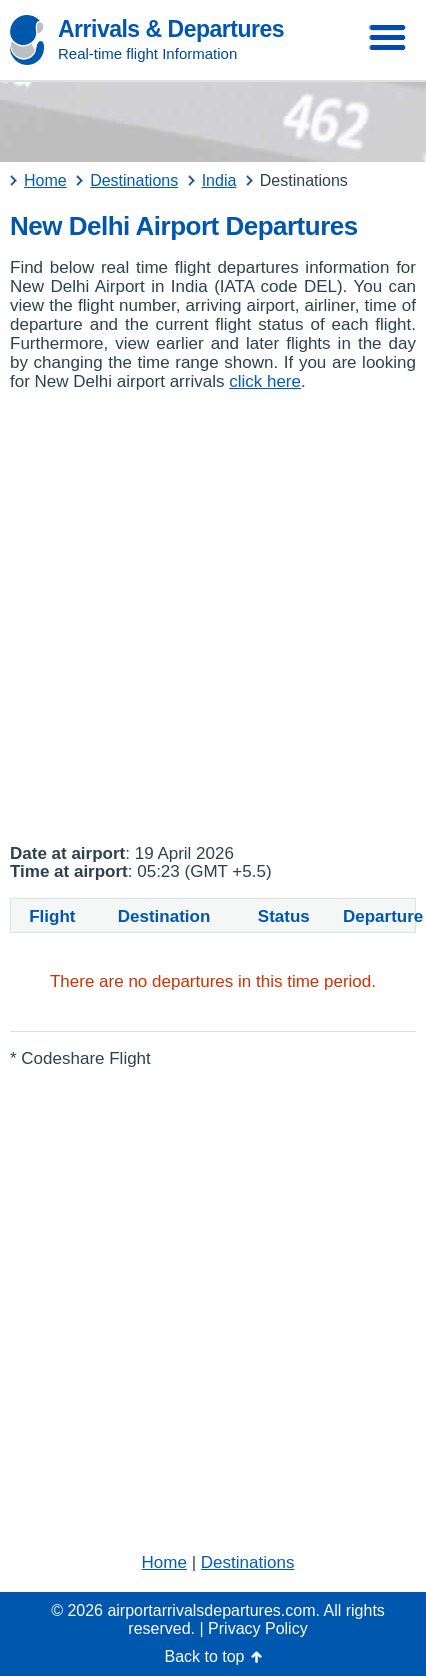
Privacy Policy (258, 1628)
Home (164, 1562)
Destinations (248, 1562)
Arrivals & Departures (171, 29)
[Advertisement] (213, 618)
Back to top (204, 1656)
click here (265, 381)
